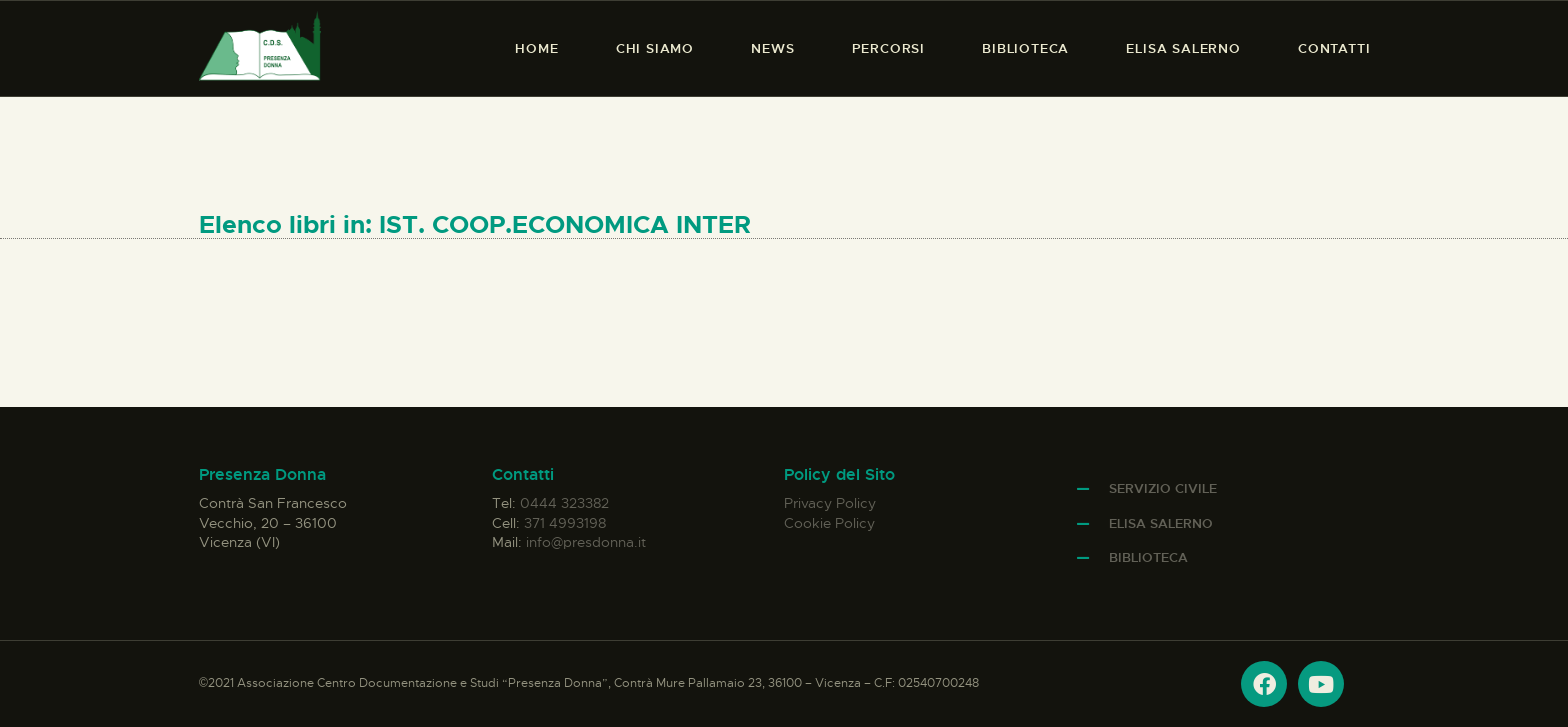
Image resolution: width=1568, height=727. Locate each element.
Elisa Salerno (1161, 523)
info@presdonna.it (586, 542)
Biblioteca (1148, 557)
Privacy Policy (830, 503)
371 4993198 (565, 523)
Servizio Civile (1163, 488)
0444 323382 (564, 503)
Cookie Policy (829, 523)
